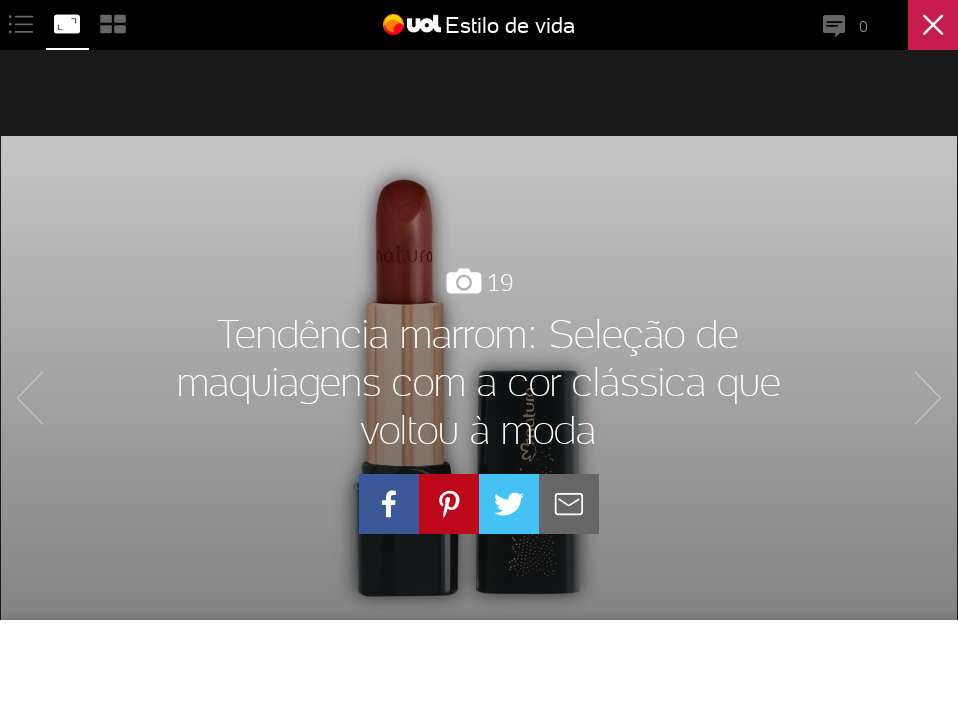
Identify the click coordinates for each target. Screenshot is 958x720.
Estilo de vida (510, 25)
